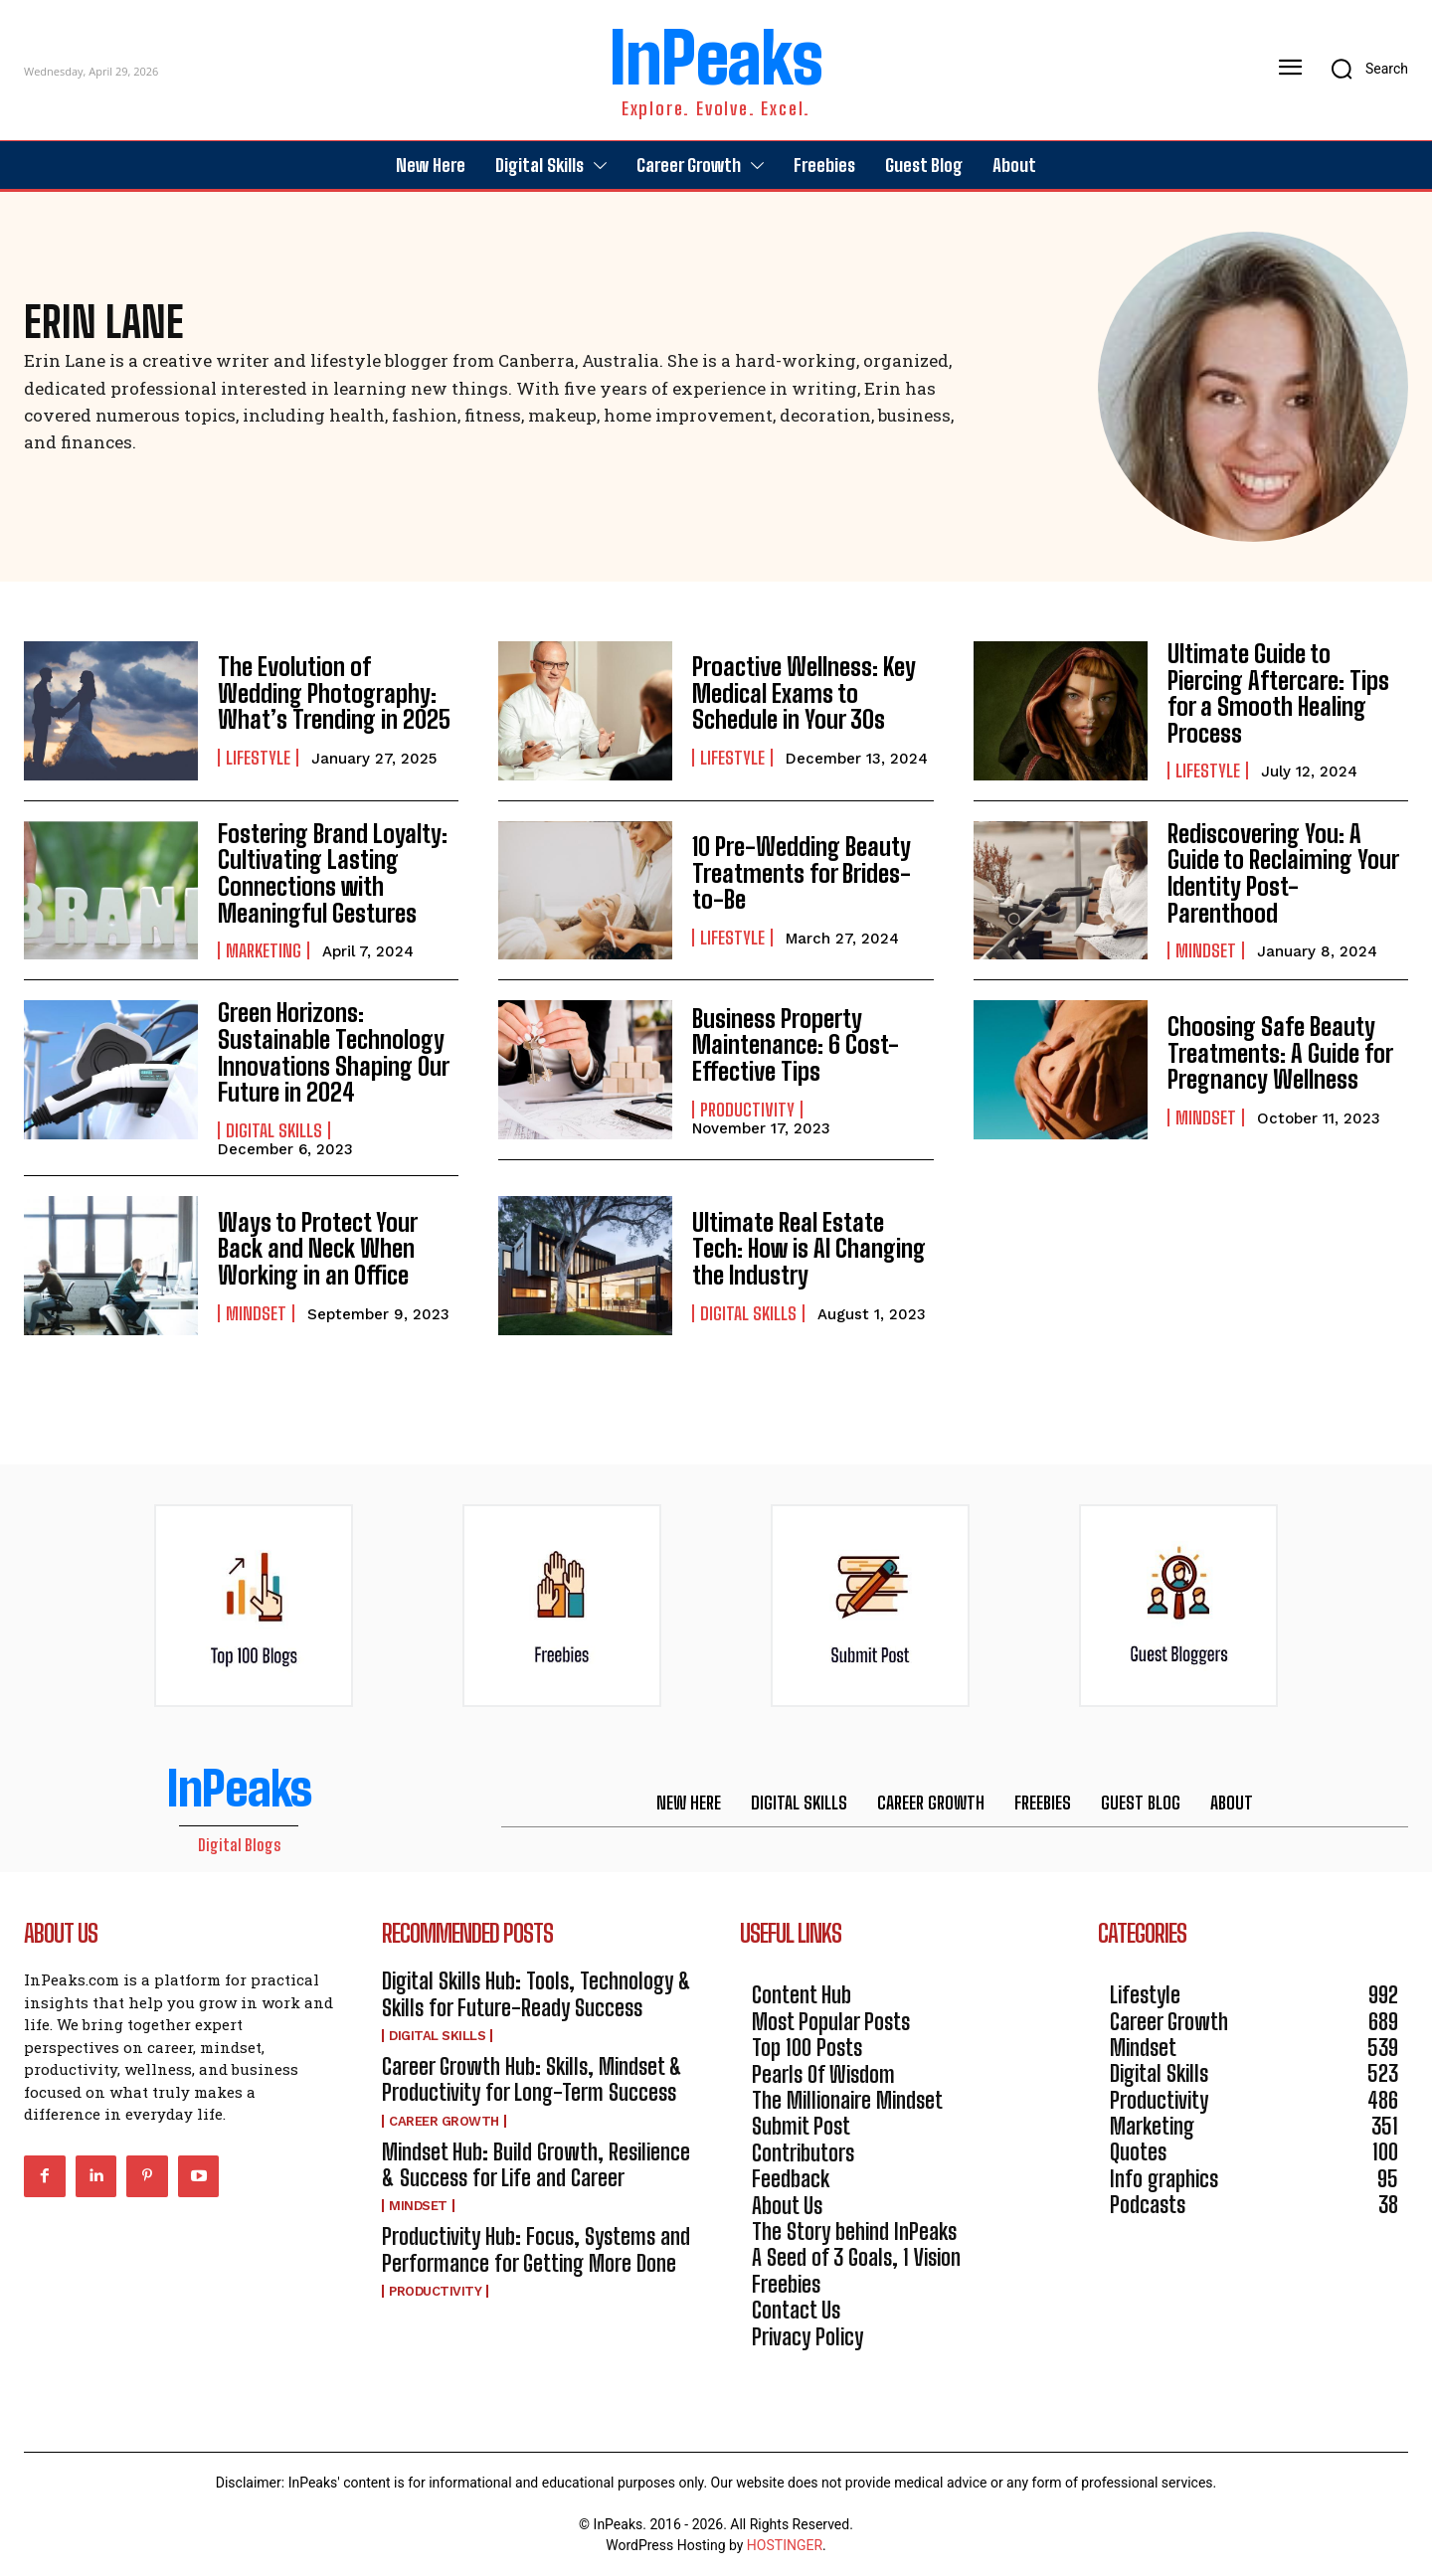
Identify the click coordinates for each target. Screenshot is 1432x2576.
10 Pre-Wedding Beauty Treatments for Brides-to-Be (801, 873)
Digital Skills (274, 1129)
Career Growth (444, 2120)
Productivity (747, 1108)
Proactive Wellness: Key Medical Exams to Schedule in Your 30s (803, 693)
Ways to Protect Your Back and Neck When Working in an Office (316, 1247)
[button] (1363, 68)
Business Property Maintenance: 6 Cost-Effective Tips (795, 1045)
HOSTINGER (784, 2544)
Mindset (1205, 937)
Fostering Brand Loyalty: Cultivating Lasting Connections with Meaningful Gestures (332, 873)
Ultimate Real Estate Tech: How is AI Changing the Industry (808, 1247)
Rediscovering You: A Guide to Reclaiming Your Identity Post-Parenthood (1286, 873)
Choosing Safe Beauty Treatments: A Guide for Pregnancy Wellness (1279, 1053)
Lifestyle (258, 758)
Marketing (263, 950)
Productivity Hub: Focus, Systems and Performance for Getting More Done (536, 2249)
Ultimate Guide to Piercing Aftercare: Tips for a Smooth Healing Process (1278, 693)
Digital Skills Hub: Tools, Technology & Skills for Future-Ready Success (536, 1993)
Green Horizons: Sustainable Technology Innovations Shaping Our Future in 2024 (333, 1052)
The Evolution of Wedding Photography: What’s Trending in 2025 (337, 693)
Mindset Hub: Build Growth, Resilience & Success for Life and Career (536, 2164)
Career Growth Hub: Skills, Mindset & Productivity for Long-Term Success (532, 2078)
